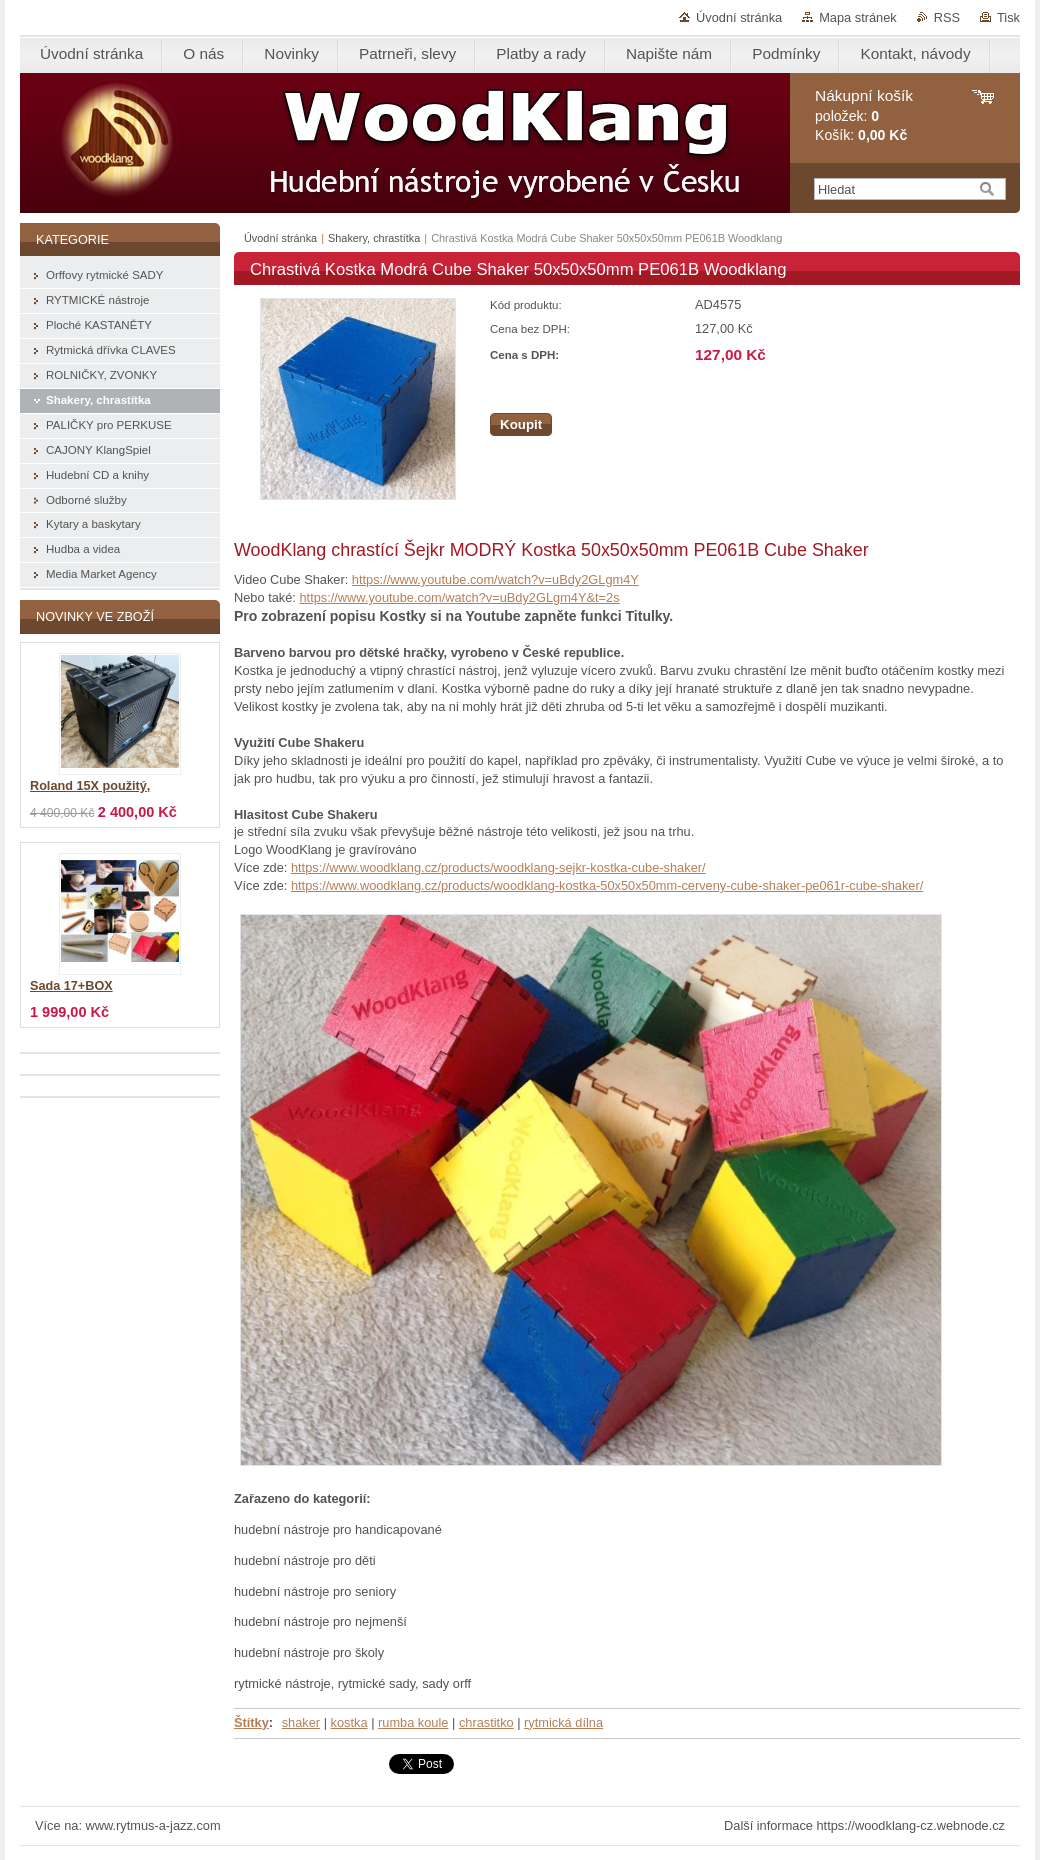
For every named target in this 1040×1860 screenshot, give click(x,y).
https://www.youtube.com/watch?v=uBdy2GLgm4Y (495, 579)
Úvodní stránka (739, 17)
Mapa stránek (858, 17)
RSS (947, 17)
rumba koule (413, 1722)
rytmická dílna (563, 1722)
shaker (301, 1722)
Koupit (521, 424)
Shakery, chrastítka (374, 238)
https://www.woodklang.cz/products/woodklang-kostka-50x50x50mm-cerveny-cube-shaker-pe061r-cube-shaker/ (607, 885)
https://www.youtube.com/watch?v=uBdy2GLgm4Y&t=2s (459, 597)
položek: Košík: (864, 115)
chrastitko (486, 1722)
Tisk (1008, 17)
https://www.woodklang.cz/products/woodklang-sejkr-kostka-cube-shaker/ (498, 867)
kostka (349, 1722)
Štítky (251, 1722)
